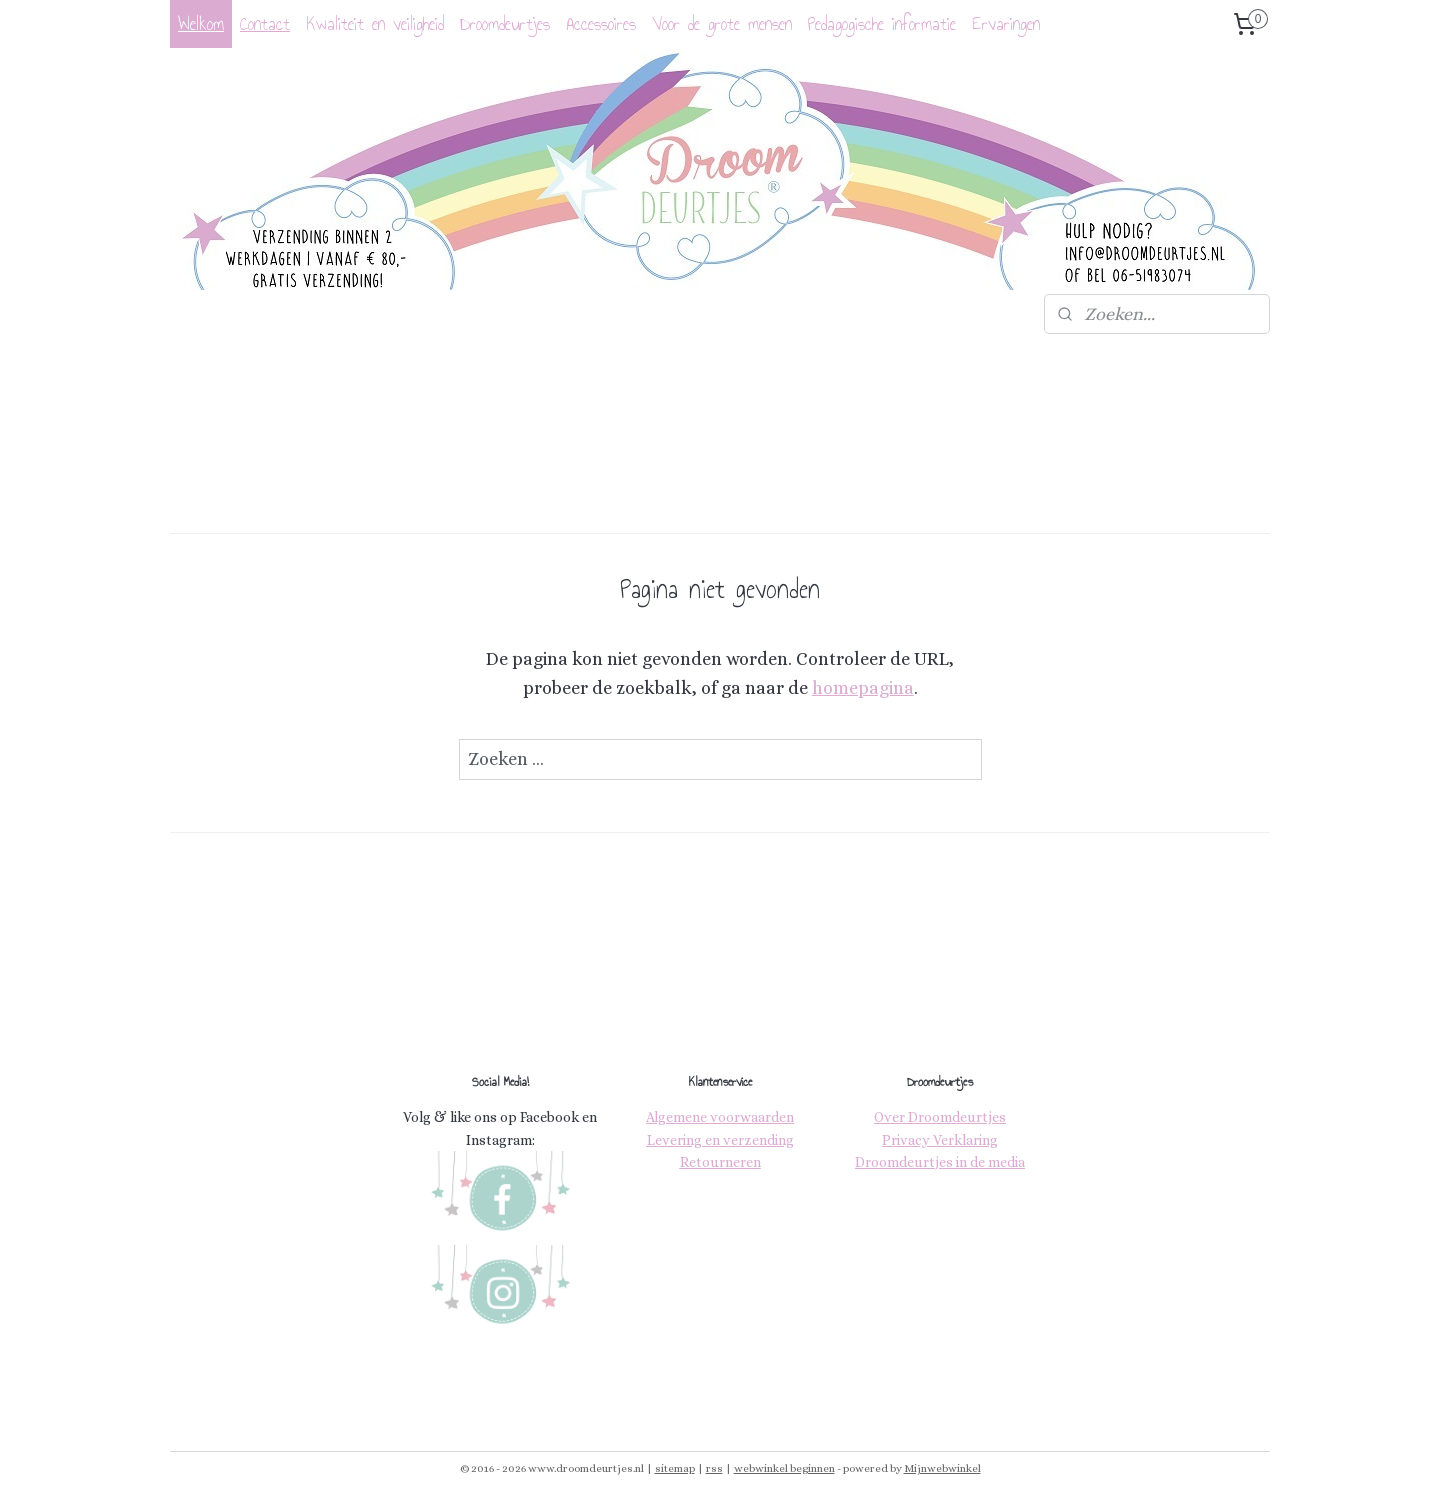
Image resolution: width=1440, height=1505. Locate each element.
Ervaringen (1006, 24)
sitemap (675, 1468)
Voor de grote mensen (722, 24)
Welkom (201, 24)
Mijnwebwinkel (942, 1468)
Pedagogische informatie (882, 24)
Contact (265, 24)
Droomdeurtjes (505, 24)
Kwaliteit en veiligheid (375, 24)
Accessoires (601, 24)
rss (714, 1468)
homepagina (863, 688)
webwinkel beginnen (784, 1468)
